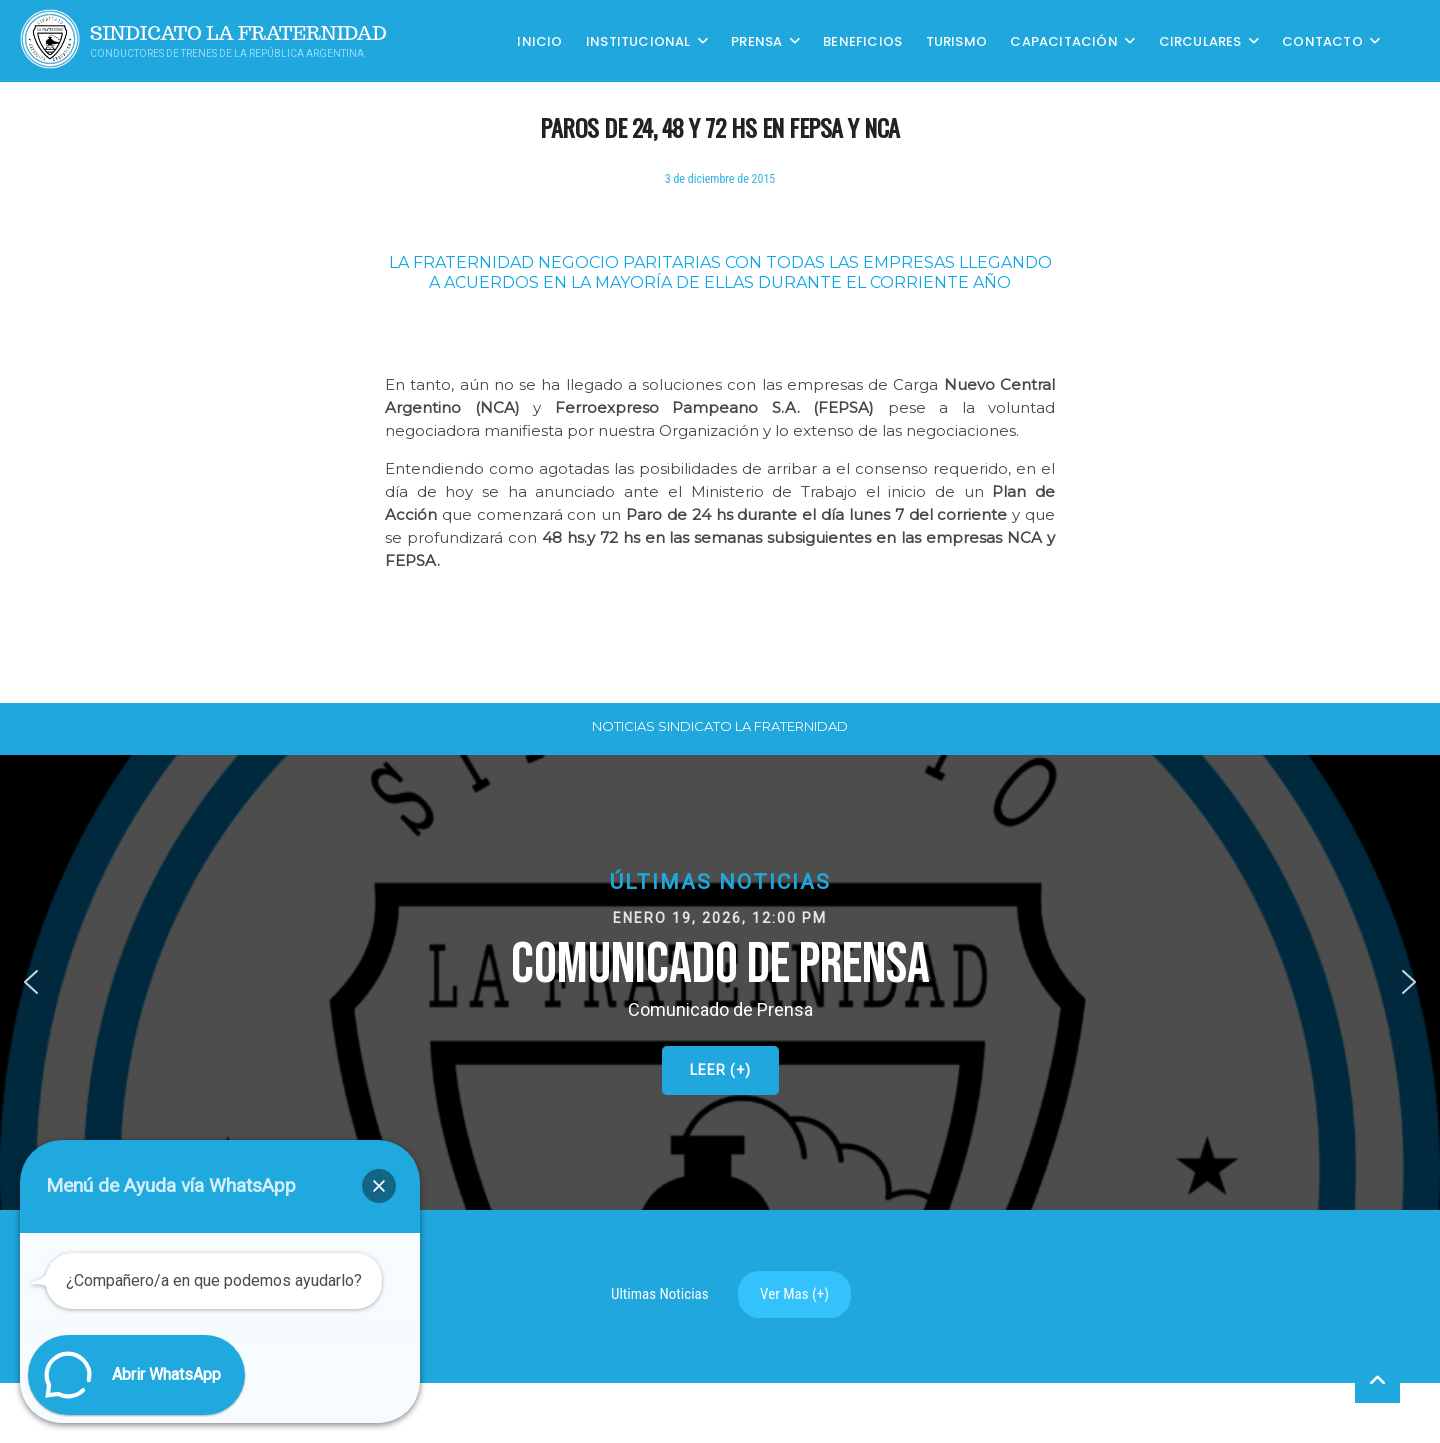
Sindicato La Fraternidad (238, 33)
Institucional (638, 40)
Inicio (539, 40)
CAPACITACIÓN (1063, 40)
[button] (720, 982)
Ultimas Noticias (660, 1294)
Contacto (1322, 40)
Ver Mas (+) (794, 1294)
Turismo (956, 40)
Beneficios (862, 40)
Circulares (1200, 40)
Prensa (756, 40)
